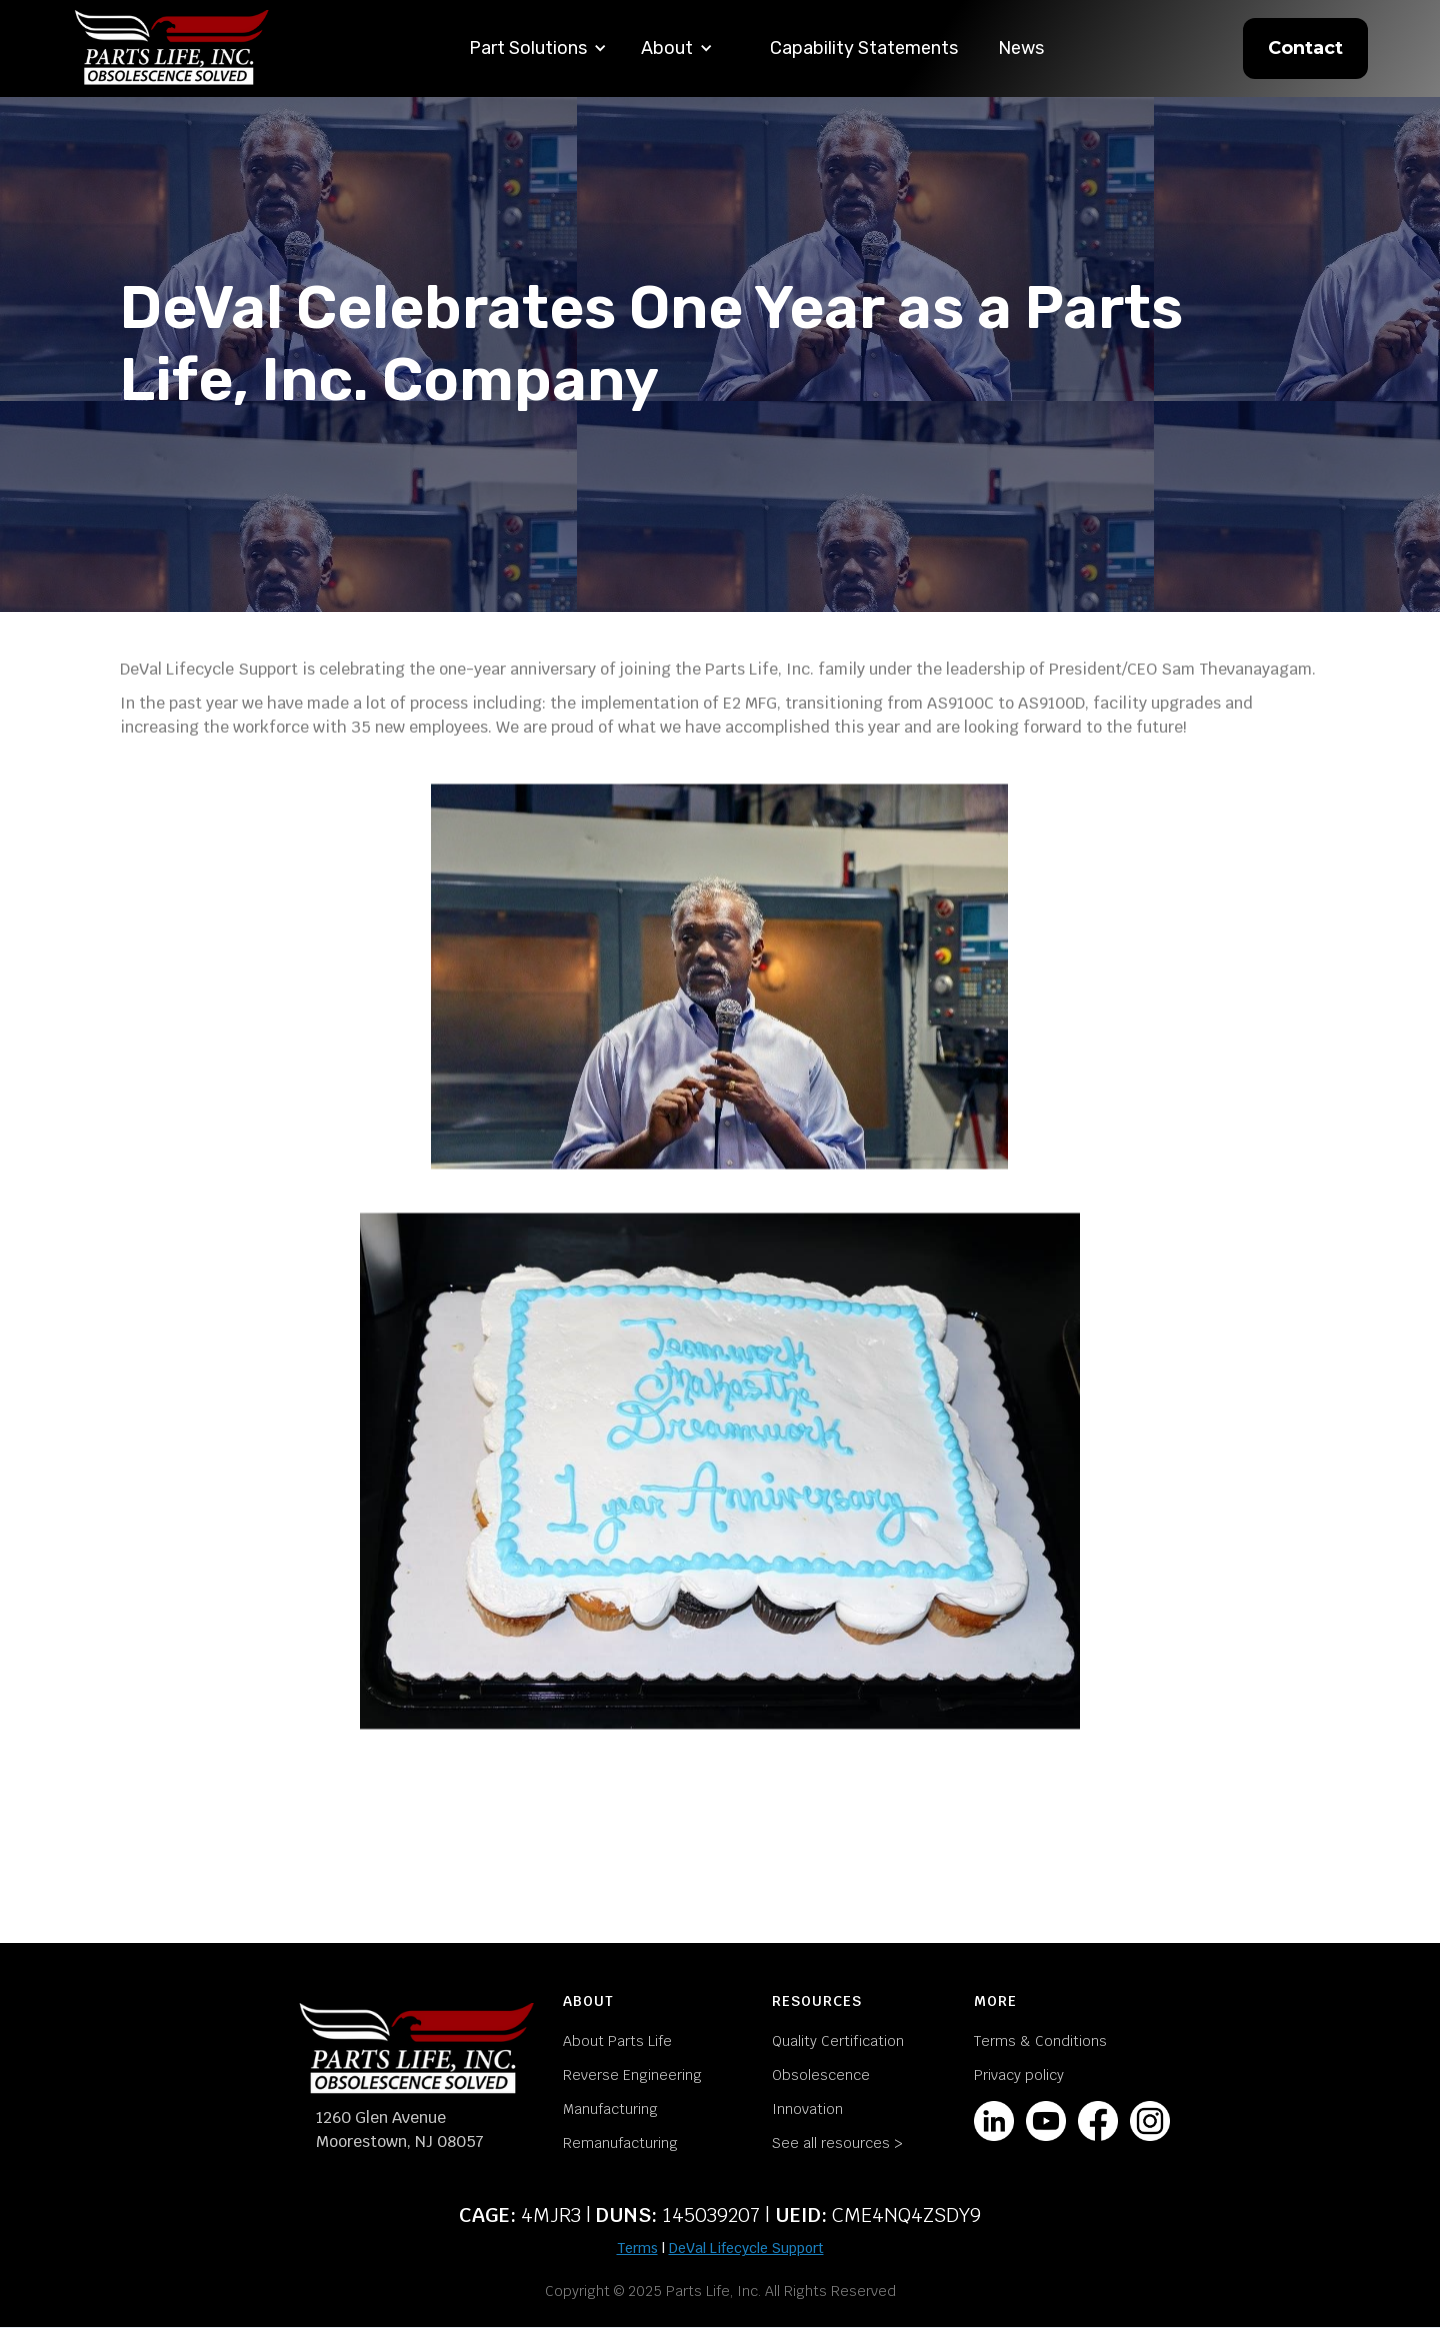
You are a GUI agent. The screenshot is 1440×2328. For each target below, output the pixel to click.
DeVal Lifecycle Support (746, 2248)
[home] (172, 48)
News (1021, 48)
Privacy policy (1019, 2075)
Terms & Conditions (1040, 2041)
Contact (1305, 48)
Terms (637, 2248)
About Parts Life (617, 2041)
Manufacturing (610, 2109)
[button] (538, 48)
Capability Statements (864, 48)
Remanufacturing (620, 2143)
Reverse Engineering (632, 2075)
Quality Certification (838, 2041)
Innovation (807, 2109)
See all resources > (837, 2143)
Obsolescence (821, 2075)
